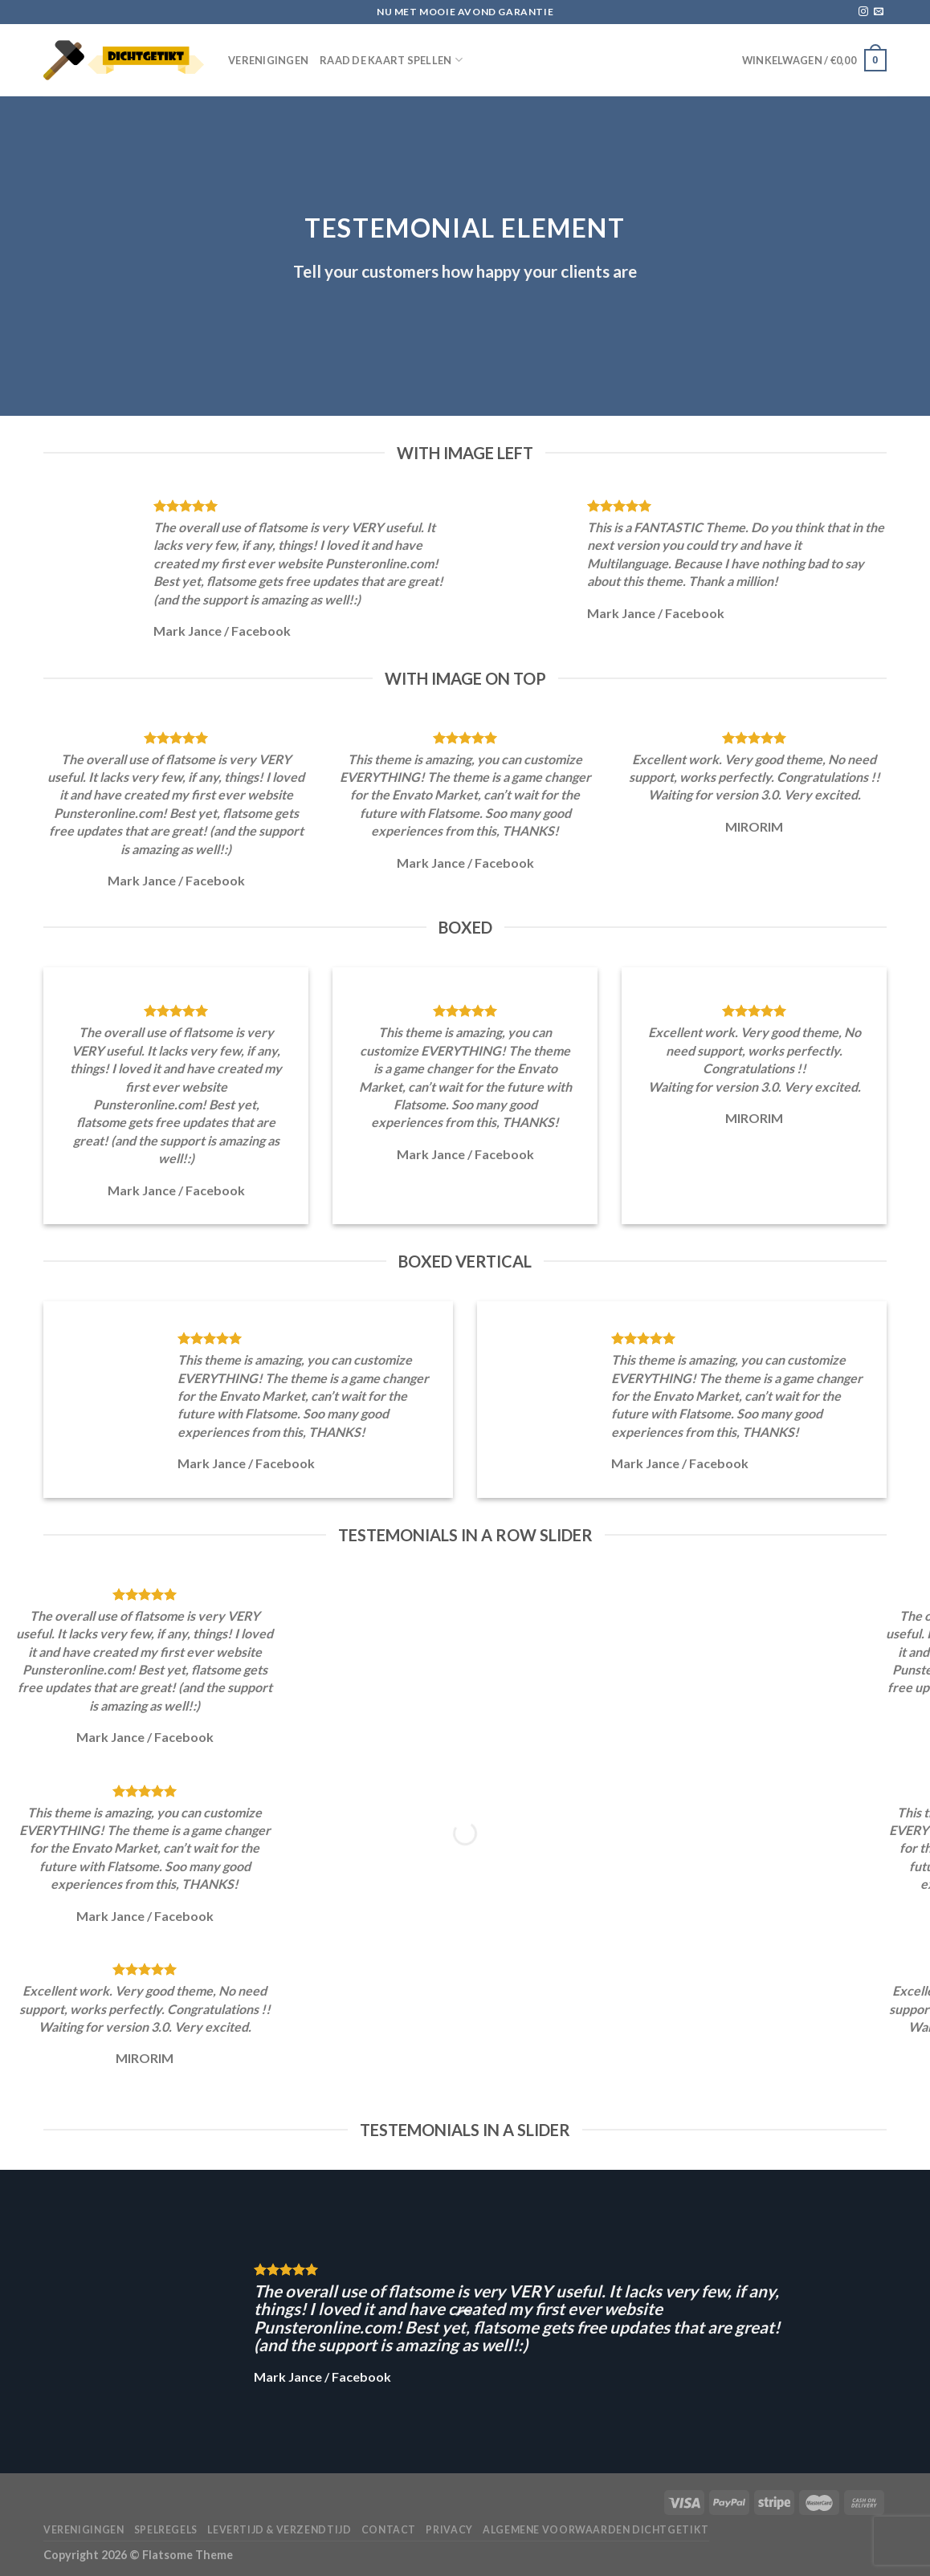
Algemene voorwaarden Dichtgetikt (596, 2530)
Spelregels (166, 2530)
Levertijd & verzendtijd (279, 2530)
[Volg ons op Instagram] (863, 12)
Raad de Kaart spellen (391, 59)
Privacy (449, 2530)
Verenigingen (268, 60)
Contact (388, 2530)
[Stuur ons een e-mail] (878, 12)
